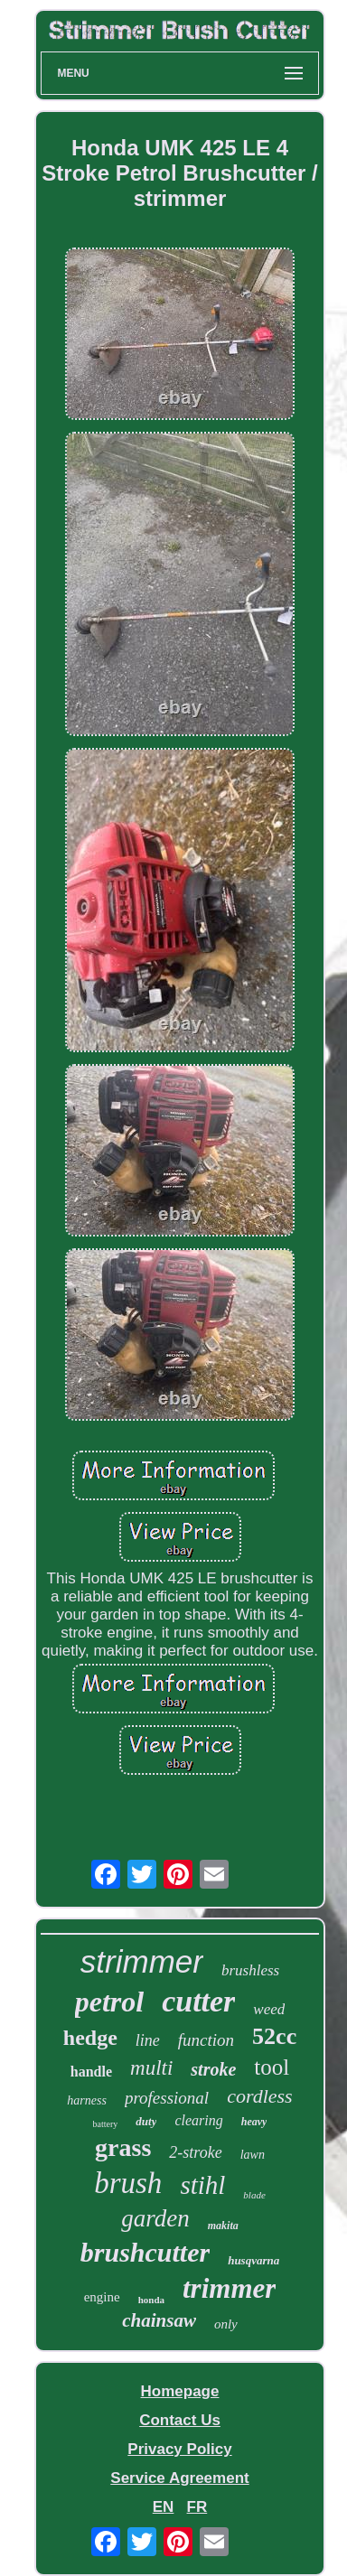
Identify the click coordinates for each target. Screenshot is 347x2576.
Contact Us (179, 2420)
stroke (213, 2069)
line (148, 2040)
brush (128, 2183)
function (206, 2039)
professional (167, 2097)
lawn (252, 2154)
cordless (260, 2096)
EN (163, 2506)
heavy (254, 2121)
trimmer (229, 2288)
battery (105, 2124)
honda (151, 2299)
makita (223, 2225)
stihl (202, 2184)
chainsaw (159, 2320)
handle (91, 2071)
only (226, 2324)
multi (151, 2068)
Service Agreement (179, 2478)
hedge (90, 2037)
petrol (109, 2001)
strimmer (141, 1961)
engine (102, 2297)
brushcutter (145, 2252)
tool (271, 2067)
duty (146, 2121)
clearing (198, 2120)
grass (123, 2147)
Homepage (180, 2391)
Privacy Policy (179, 2449)
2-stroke (195, 2152)
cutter (198, 2001)
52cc (274, 2036)
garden (155, 2218)
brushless (250, 1970)
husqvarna (253, 2260)
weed (269, 2009)
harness (87, 2100)
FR (197, 2506)
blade (254, 2194)
